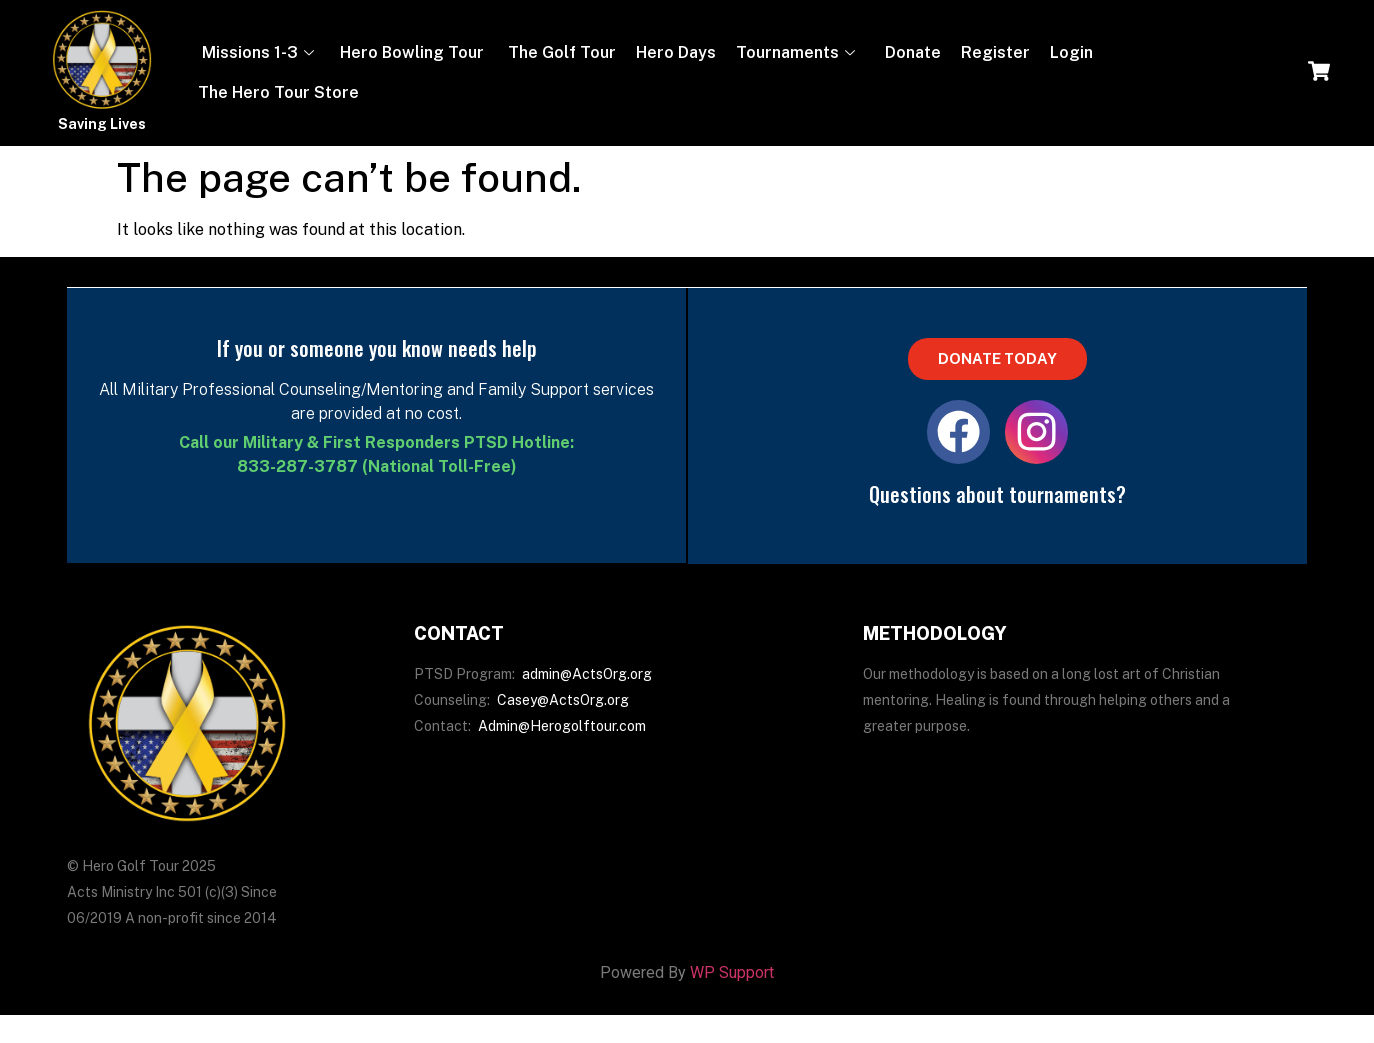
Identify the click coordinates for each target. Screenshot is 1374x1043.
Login (1071, 52)
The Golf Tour (560, 52)
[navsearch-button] (1319, 73)
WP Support (732, 980)
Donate (911, 52)
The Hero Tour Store (278, 92)
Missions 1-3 (256, 52)
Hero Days (676, 52)
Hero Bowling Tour (412, 52)
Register (995, 52)
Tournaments (795, 52)
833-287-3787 (297, 466)
